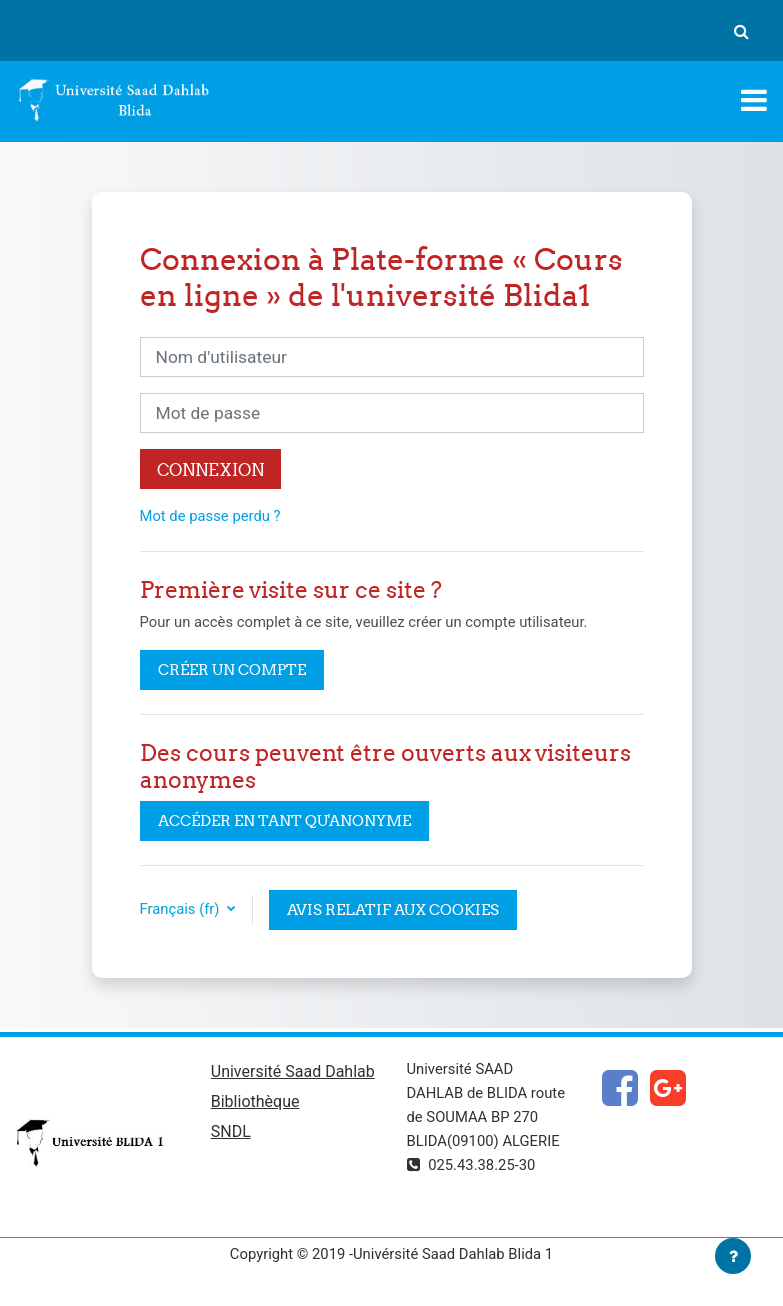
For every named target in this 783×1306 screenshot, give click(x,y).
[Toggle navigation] (754, 100)
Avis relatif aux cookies (393, 909)
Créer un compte (232, 669)
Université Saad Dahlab (293, 1071)
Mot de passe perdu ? (210, 516)
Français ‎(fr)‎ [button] (182, 909)
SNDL (231, 1131)
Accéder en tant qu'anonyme (284, 820)
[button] (741, 31)
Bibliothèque (255, 1101)
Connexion (210, 469)
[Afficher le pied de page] (733, 1256)
